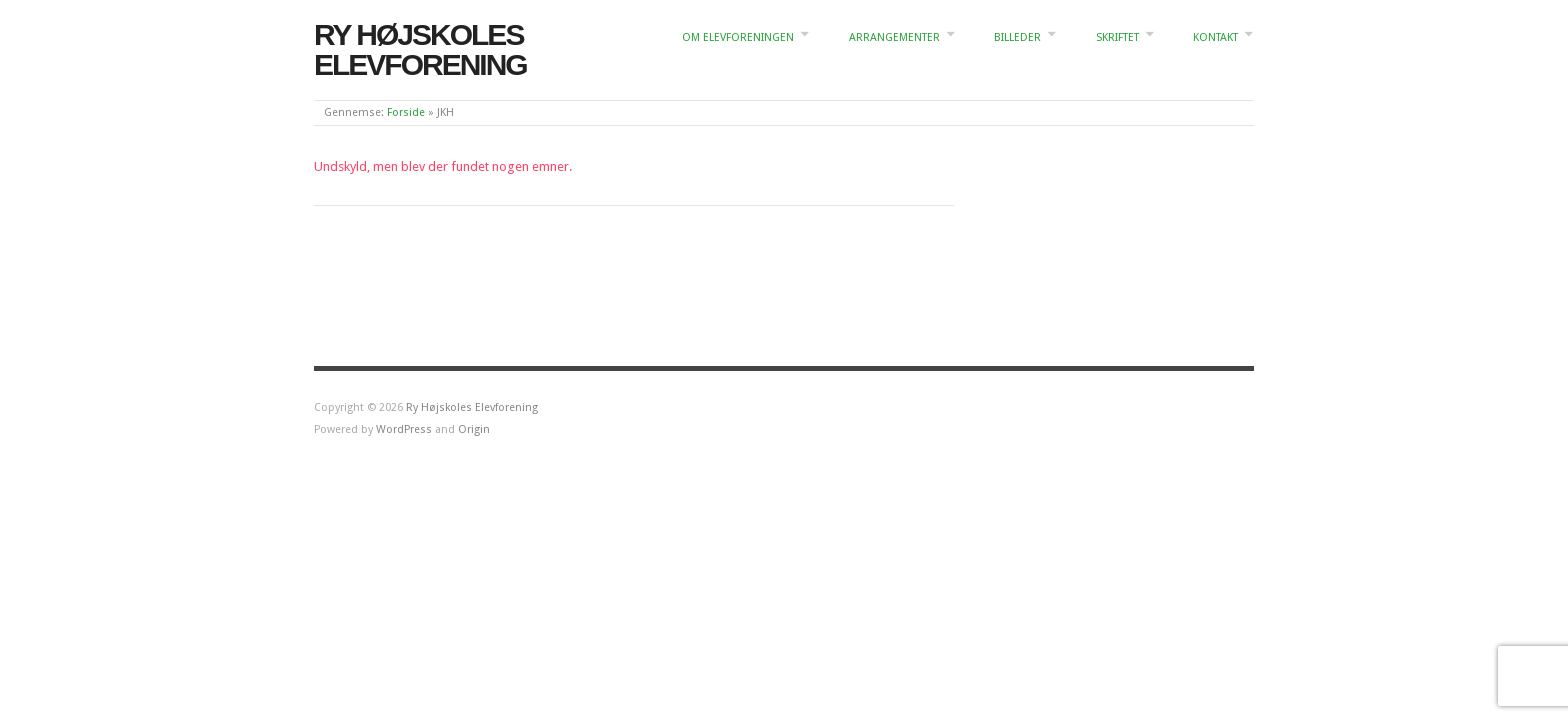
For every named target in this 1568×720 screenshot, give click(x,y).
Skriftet (1117, 37)
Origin (474, 429)
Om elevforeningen (738, 37)
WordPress (404, 429)
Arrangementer (894, 37)
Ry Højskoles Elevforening (420, 49)
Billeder (1017, 37)
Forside (406, 112)
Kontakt (1215, 37)
